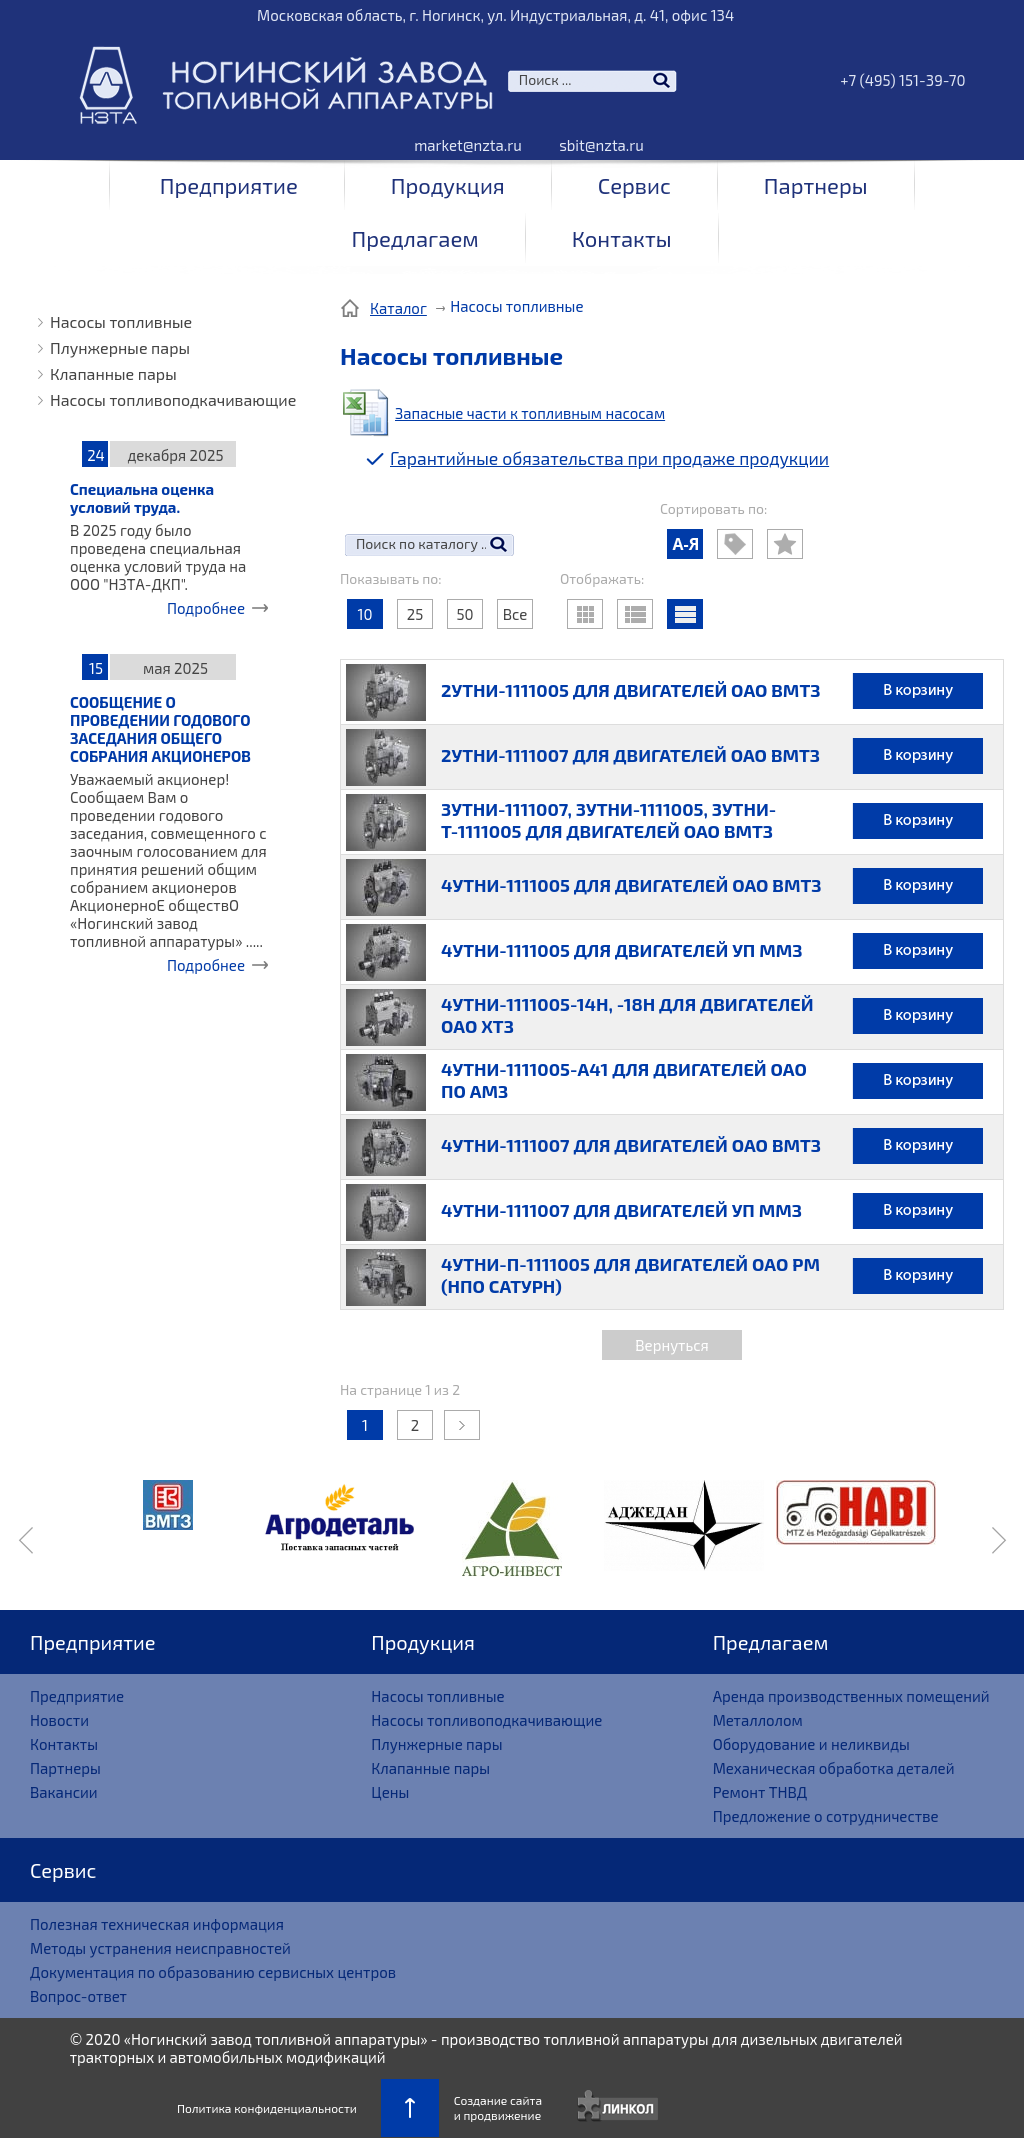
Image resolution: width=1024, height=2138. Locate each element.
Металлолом (758, 1720)
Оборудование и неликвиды (811, 1744)
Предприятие (229, 185)
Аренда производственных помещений (851, 1696)
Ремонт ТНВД (760, 1792)
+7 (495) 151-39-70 (902, 80)
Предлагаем (414, 238)
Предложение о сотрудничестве (826, 1816)
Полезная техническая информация (157, 1924)
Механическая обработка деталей (834, 1768)
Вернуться (671, 1345)
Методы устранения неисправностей (160, 1948)
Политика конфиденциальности (267, 2108)
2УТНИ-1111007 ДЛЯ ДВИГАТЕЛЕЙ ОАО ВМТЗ (630, 755)
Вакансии (64, 1792)
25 (415, 614)
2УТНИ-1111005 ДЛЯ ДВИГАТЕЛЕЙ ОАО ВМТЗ (630, 690)
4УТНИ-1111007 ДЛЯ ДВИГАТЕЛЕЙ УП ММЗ (621, 1210)
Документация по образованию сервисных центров (213, 1972)
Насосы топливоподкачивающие (173, 399)
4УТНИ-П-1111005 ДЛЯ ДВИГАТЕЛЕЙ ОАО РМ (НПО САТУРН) (630, 1275)
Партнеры (816, 185)
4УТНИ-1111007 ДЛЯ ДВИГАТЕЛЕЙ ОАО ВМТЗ (631, 1145)
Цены (390, 1792)
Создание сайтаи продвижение (498, 2107)
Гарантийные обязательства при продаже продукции (609, 458)
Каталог (398, 308)
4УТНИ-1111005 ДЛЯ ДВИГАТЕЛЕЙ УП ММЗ (622, 950)
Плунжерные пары (120, 347)
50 (464, 614)
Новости (59, 1720)
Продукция (448, 185)
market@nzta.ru (468, 145)
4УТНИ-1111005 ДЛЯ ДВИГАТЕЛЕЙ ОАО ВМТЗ (631, 885)
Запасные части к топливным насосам (530, 413)
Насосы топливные (121, 321)
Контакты (622, 238)
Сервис (634, 185)
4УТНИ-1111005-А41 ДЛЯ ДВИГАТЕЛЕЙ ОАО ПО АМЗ (624, 1080)
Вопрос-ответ (78, 1996)
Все (515, 614)
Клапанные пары (113, 373)
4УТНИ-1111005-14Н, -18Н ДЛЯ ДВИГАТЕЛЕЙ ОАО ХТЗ (627, 1015)
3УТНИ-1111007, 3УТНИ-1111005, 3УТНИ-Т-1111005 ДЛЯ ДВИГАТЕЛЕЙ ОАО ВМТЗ (608, 820)
